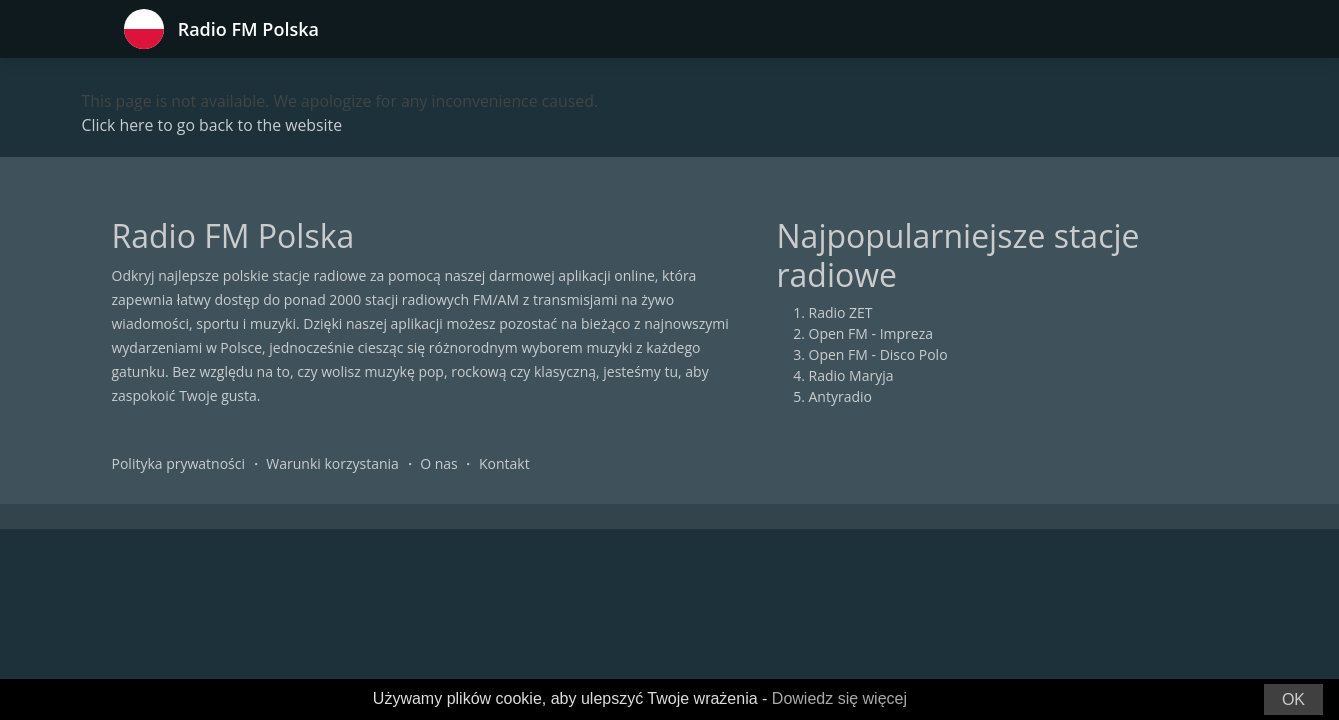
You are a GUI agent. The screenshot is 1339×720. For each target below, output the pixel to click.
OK (1293, 699)
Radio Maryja (851, 376)
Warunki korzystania (332, 464)
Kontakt (504, 464)
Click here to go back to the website (213, 126)
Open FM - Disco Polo (878, 355)
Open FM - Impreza (871, 334)
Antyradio (840, 397)
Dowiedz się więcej (839, 698)
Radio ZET (841, 313)
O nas (439, 464)
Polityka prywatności (179, 464)
